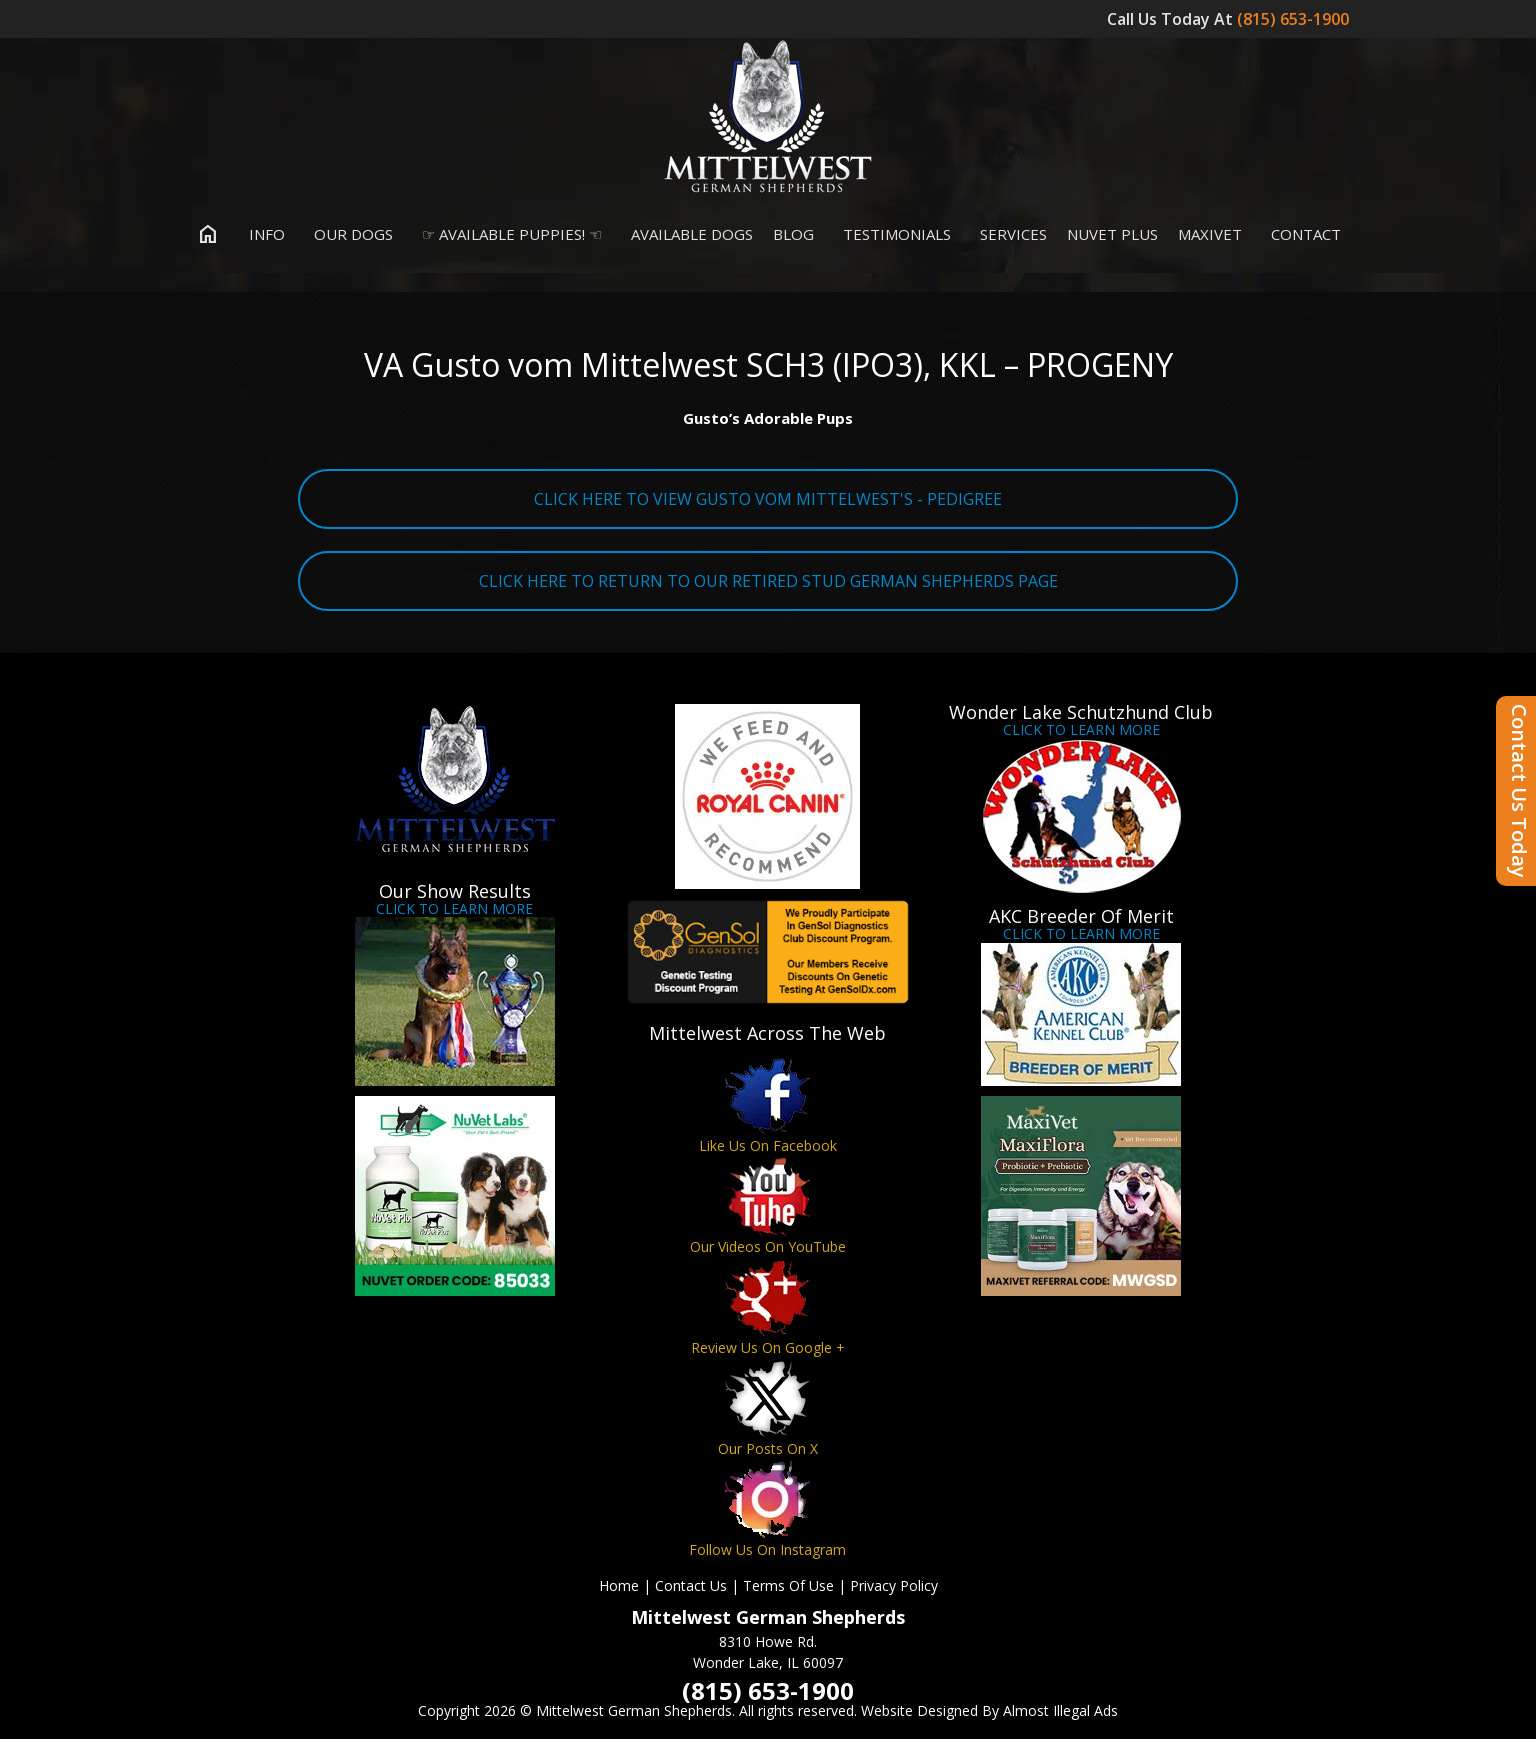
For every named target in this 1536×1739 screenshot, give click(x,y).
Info (262, 234)
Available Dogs (687, 234)
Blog (793, 234)
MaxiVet (1210, 234)
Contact (1301, 234)
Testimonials (892, 234)
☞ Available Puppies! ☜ (507, 234)
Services (1009, 234)
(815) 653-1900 (1295, 19)
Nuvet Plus (1112, 234)
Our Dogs (349, 234)
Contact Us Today (1519, 791)
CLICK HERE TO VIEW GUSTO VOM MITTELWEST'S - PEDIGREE (768, 499)
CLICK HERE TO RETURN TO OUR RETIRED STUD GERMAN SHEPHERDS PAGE (768, 581)
